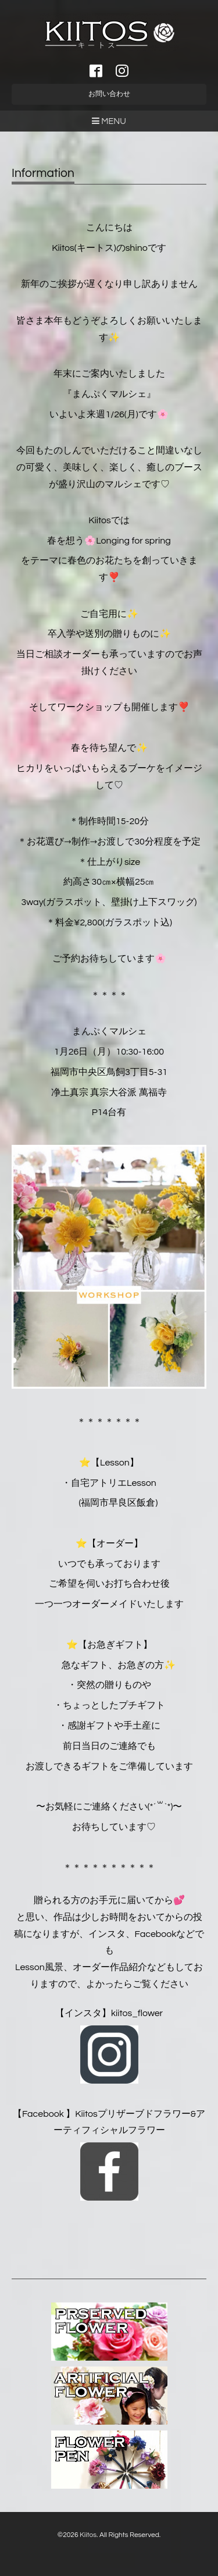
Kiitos (88, 2535)
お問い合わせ (109, 94)
